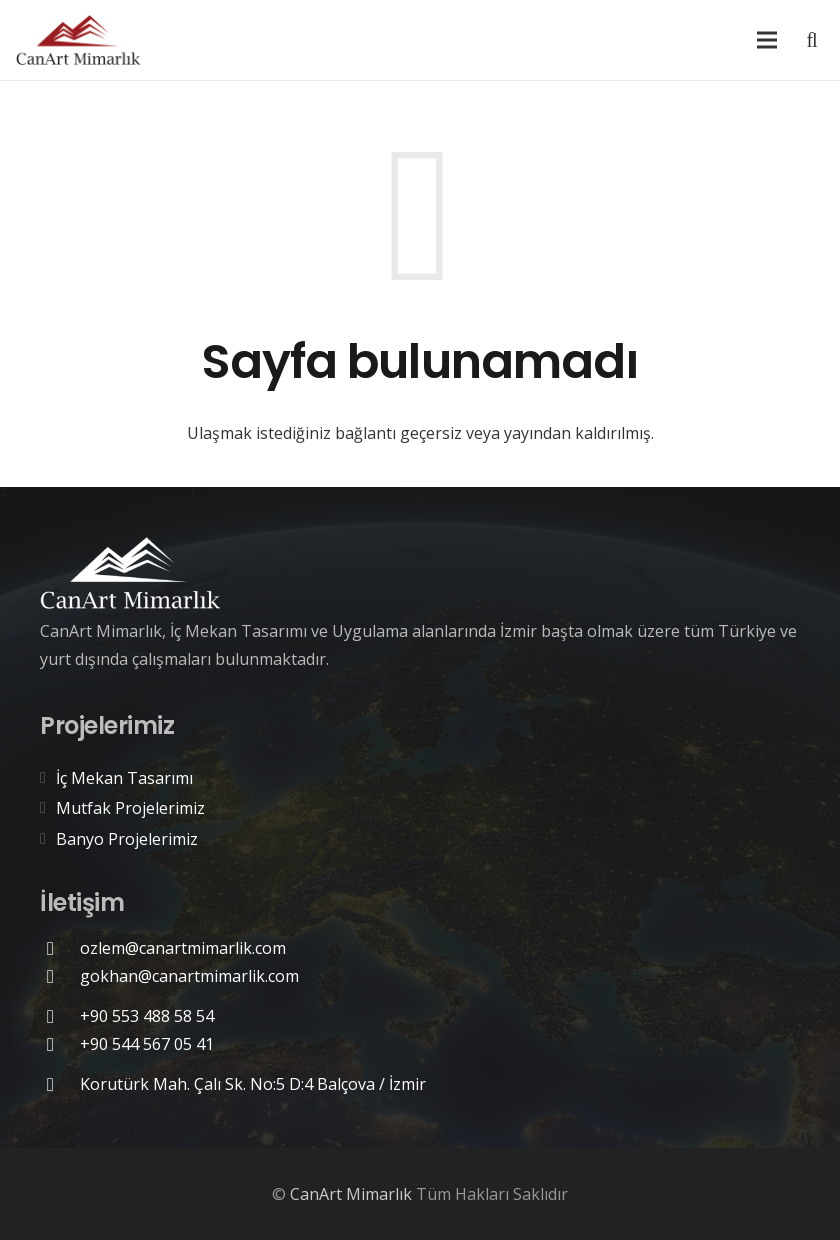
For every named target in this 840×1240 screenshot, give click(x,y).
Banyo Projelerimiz (127, 839)
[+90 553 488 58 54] (60, 1016)
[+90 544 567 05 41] (60, 1044)
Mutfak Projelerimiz (130, 808)
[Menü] (767, 40)
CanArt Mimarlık (351, 1194)
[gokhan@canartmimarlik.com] (60, 976)
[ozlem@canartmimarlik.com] (60, 948)
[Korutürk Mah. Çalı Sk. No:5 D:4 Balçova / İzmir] (60, 1084)
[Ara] (812, 40)
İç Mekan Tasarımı (124, 778)
